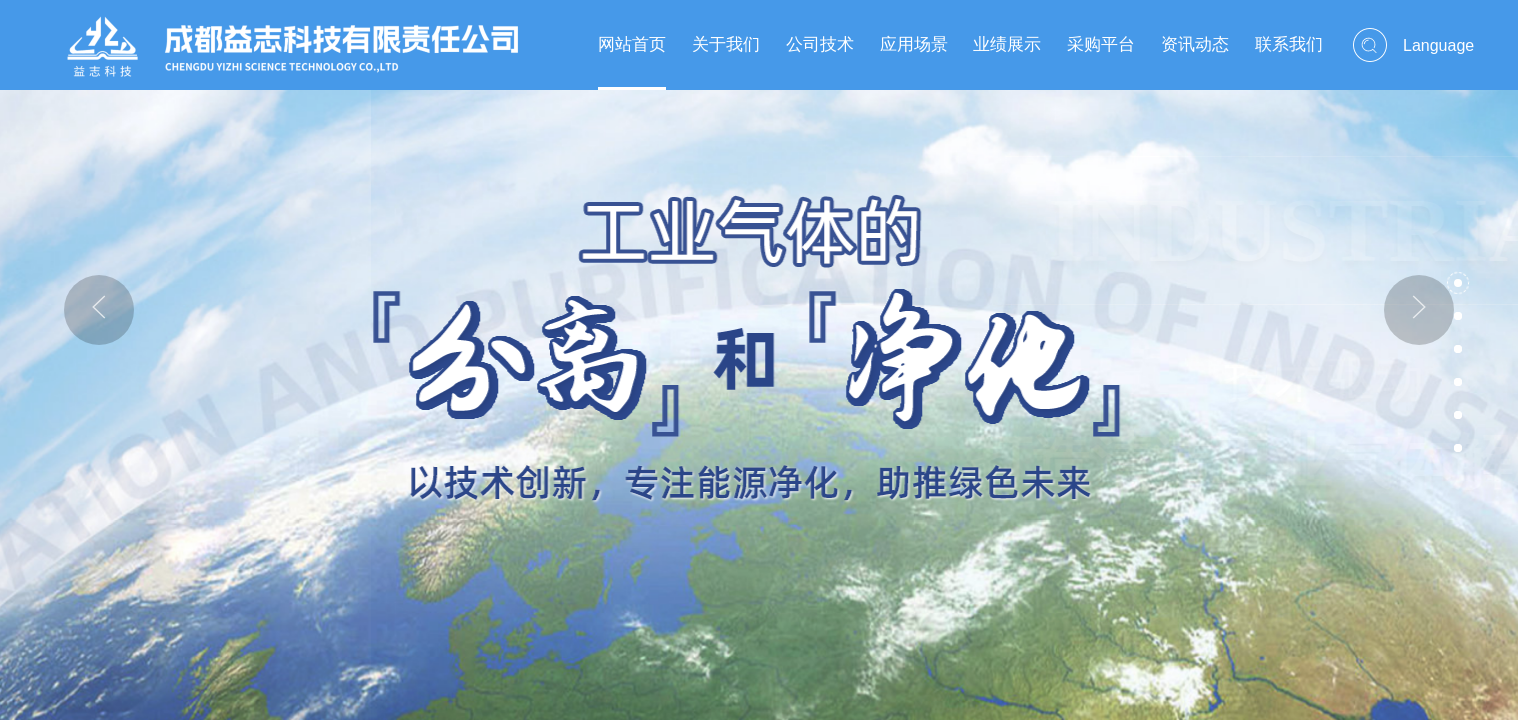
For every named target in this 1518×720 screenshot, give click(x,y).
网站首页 (632, 44)
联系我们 (1289, 44)
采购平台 (1101, 44)
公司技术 (820, 44)
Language (1438, 45)
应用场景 (914, 44)
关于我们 (726, 44)
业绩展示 (1007, 44)
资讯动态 (1195, 44)
